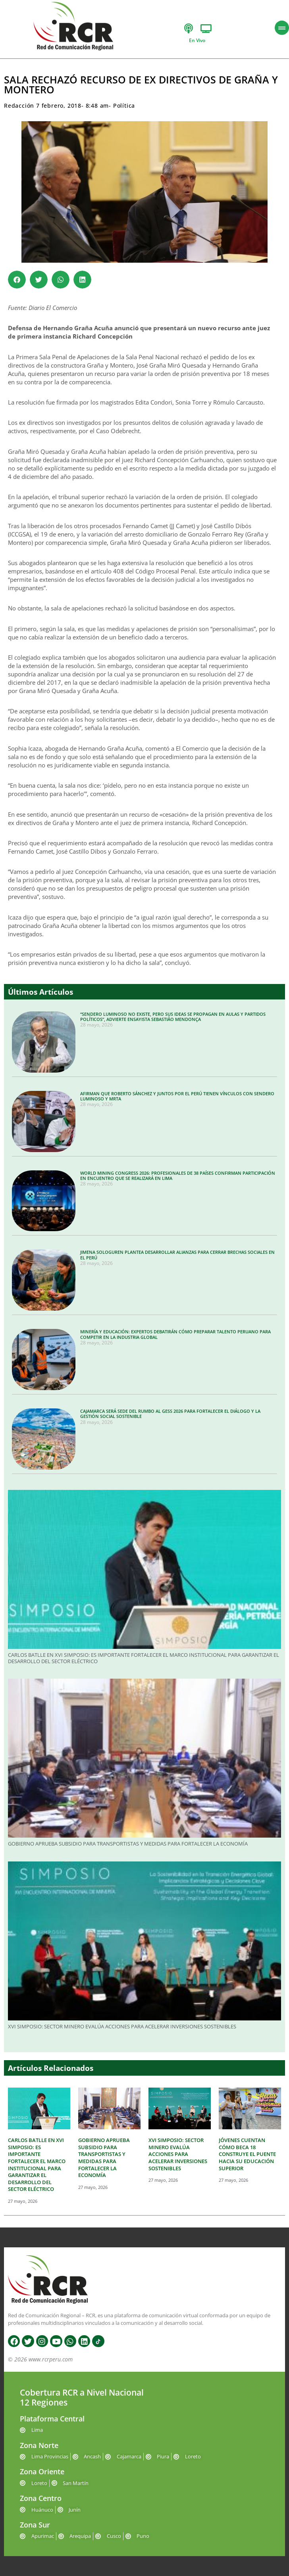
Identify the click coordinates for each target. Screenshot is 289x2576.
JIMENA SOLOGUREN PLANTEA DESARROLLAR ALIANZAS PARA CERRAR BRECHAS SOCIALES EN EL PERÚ (177, 1254)
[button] (17, 280)
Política (124, 105)
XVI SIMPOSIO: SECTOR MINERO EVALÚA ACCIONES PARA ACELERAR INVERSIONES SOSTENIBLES (122, 2026)
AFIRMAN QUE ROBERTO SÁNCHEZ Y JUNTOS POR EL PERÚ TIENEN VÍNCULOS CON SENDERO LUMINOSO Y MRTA (177, 1096)
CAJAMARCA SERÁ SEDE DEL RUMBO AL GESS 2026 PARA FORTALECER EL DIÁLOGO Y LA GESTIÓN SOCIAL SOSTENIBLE (170, 1413)
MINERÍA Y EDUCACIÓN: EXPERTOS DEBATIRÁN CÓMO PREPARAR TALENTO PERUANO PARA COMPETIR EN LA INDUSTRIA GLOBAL (175, 1334)
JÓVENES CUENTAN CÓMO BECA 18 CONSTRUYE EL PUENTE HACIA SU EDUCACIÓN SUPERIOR (247, 2153)
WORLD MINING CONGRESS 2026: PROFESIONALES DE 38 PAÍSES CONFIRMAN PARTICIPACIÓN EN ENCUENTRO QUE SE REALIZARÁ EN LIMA (177, 1175)
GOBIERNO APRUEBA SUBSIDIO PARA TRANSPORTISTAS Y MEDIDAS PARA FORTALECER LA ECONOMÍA (128, 1843)
